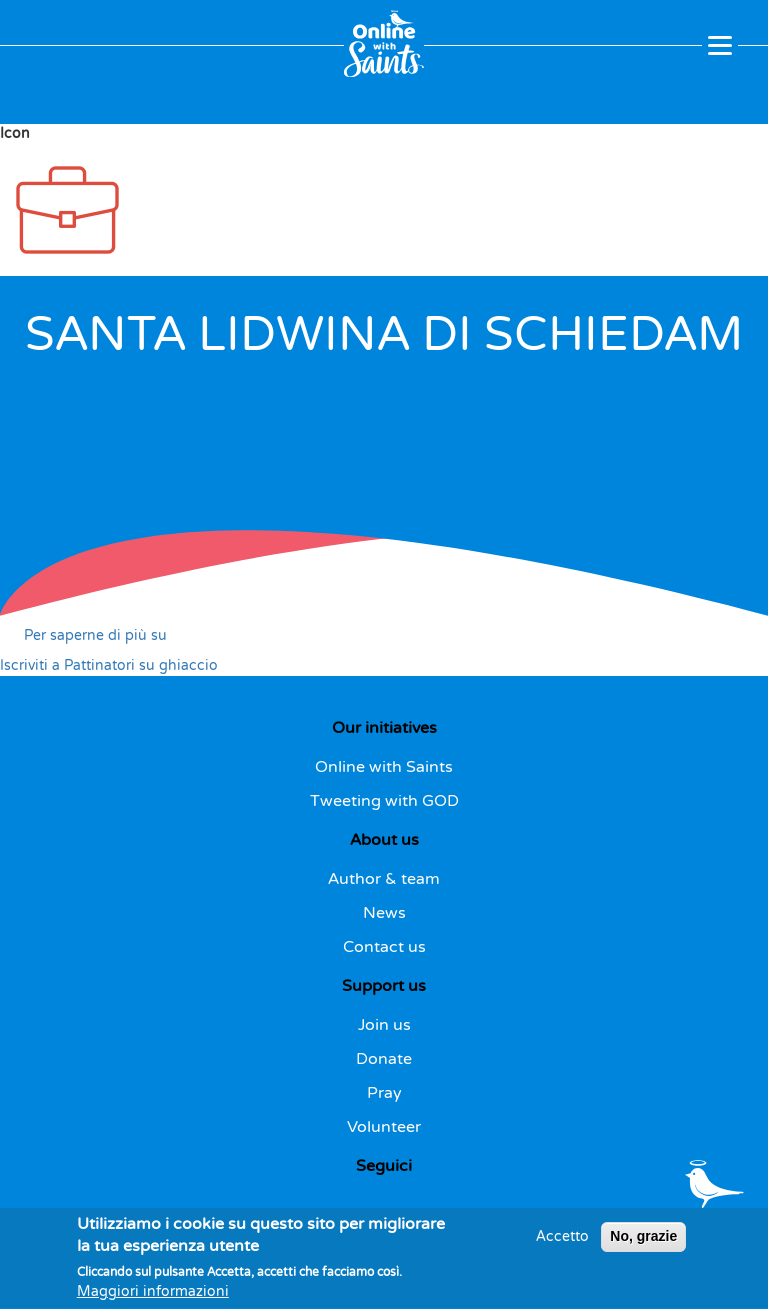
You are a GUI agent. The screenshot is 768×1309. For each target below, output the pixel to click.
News (384, 913)
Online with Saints (384, 767)
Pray (384, 1093)
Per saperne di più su (95, 635)
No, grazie (643, 1245)
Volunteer (384, 1127)
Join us (384, 1025)
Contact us (384, 947)
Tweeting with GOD (384, 801)
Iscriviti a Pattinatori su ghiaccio (109, 665)
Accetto (562, 1245)
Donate (384, 1059)
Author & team (384, 879)
